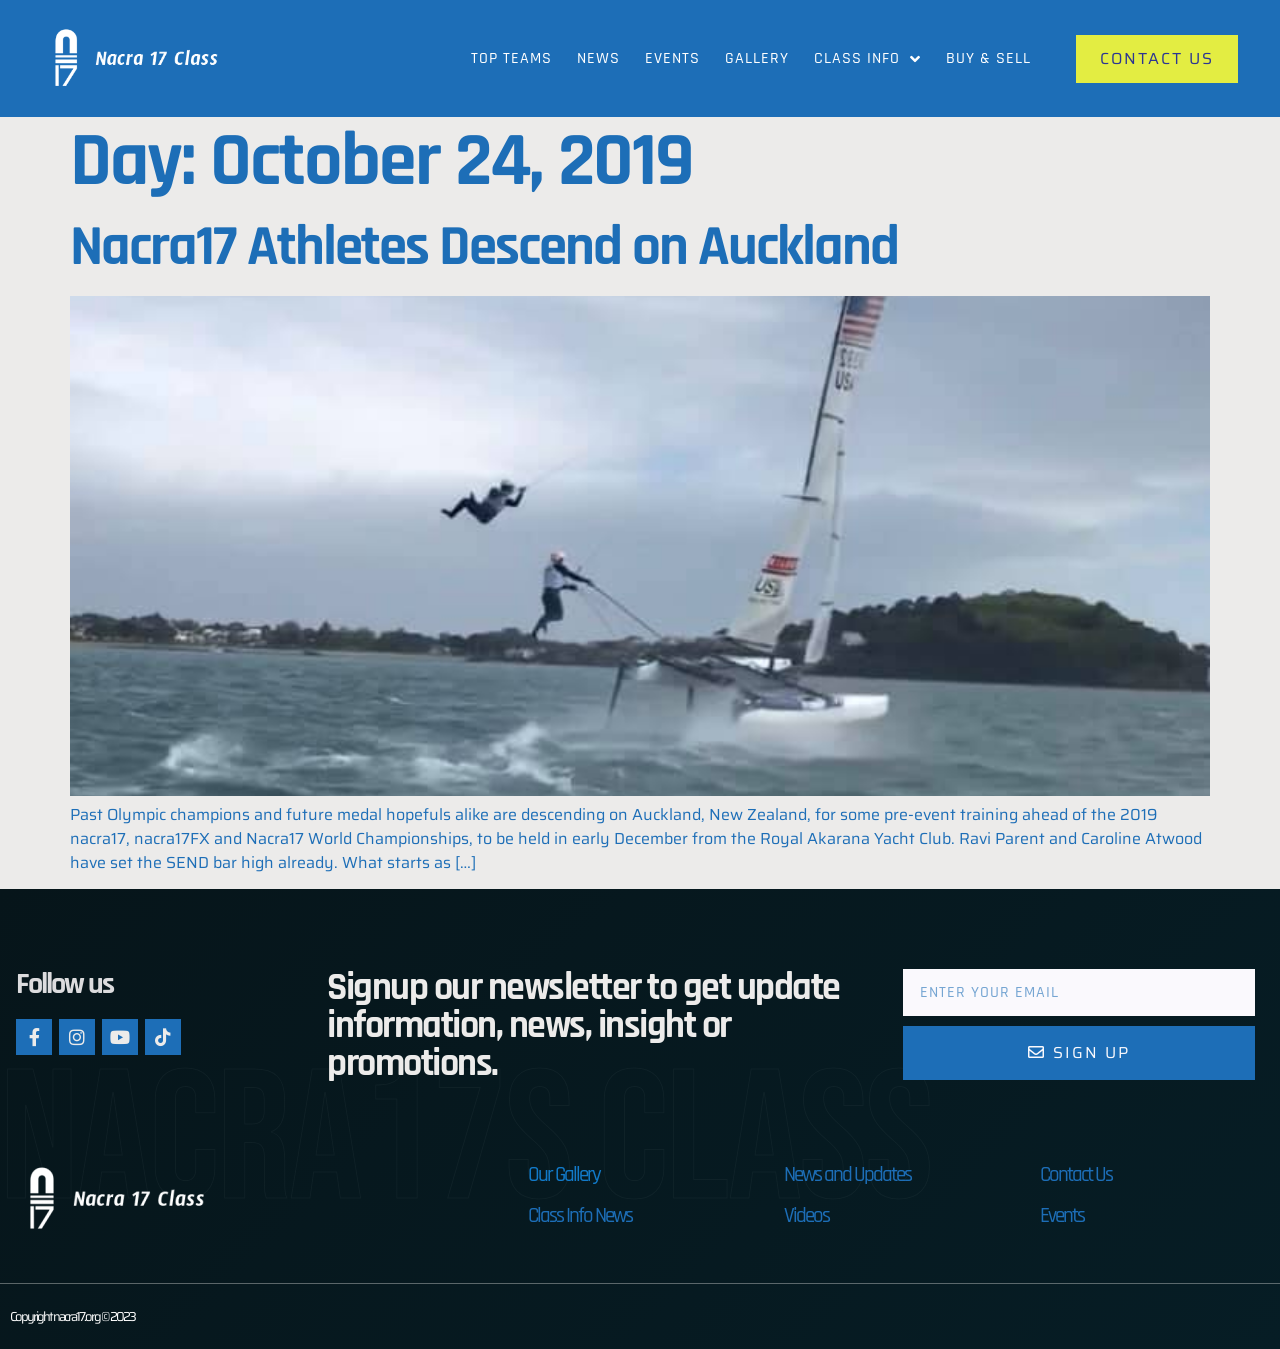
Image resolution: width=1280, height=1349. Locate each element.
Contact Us (1076, 1174)
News (598, 58)
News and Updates (847, 1174)
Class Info (867, 59)
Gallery (757, 58)
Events (672, 58)
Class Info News (580, 1215)
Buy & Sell (988, 58)
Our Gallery (564, 1174)
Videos (806, 1215)
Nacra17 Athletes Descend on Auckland (484, 247)
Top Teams (511, 58)
